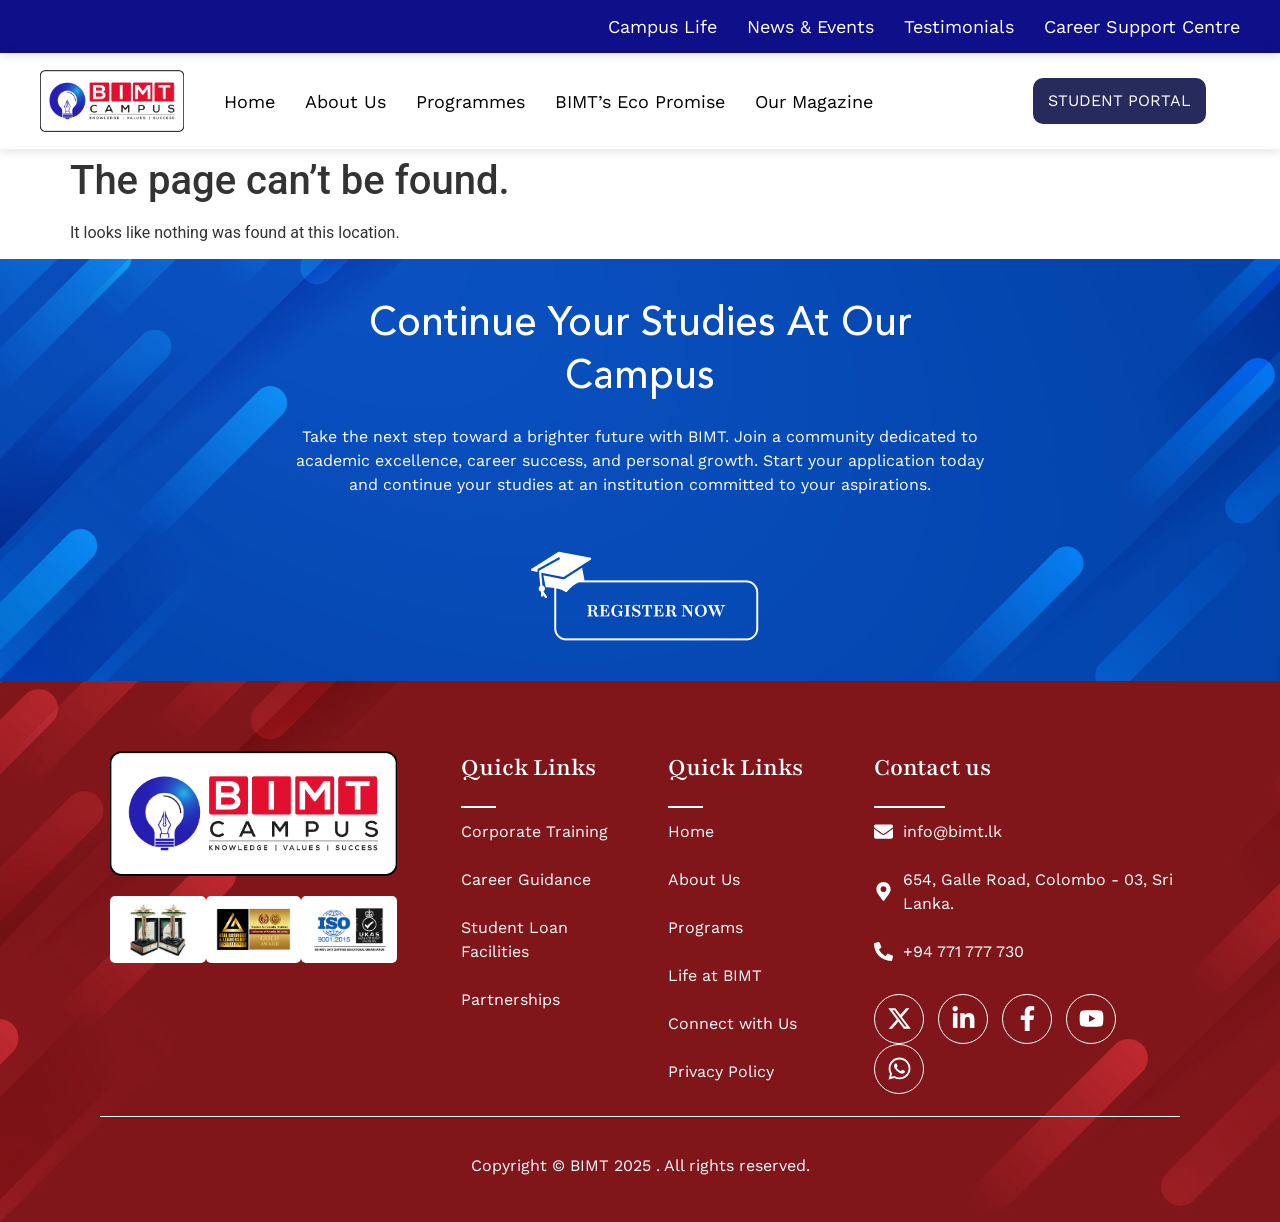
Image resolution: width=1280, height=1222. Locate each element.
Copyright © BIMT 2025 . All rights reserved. (640, 1165)
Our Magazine (814, 101)
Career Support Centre (1142, 26)
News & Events (810, 26)
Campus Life (662, 26)
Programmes (470, 101)
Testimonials (959, 26)
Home (249, 101)
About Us (345, 101)
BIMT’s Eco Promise (640, 101)
